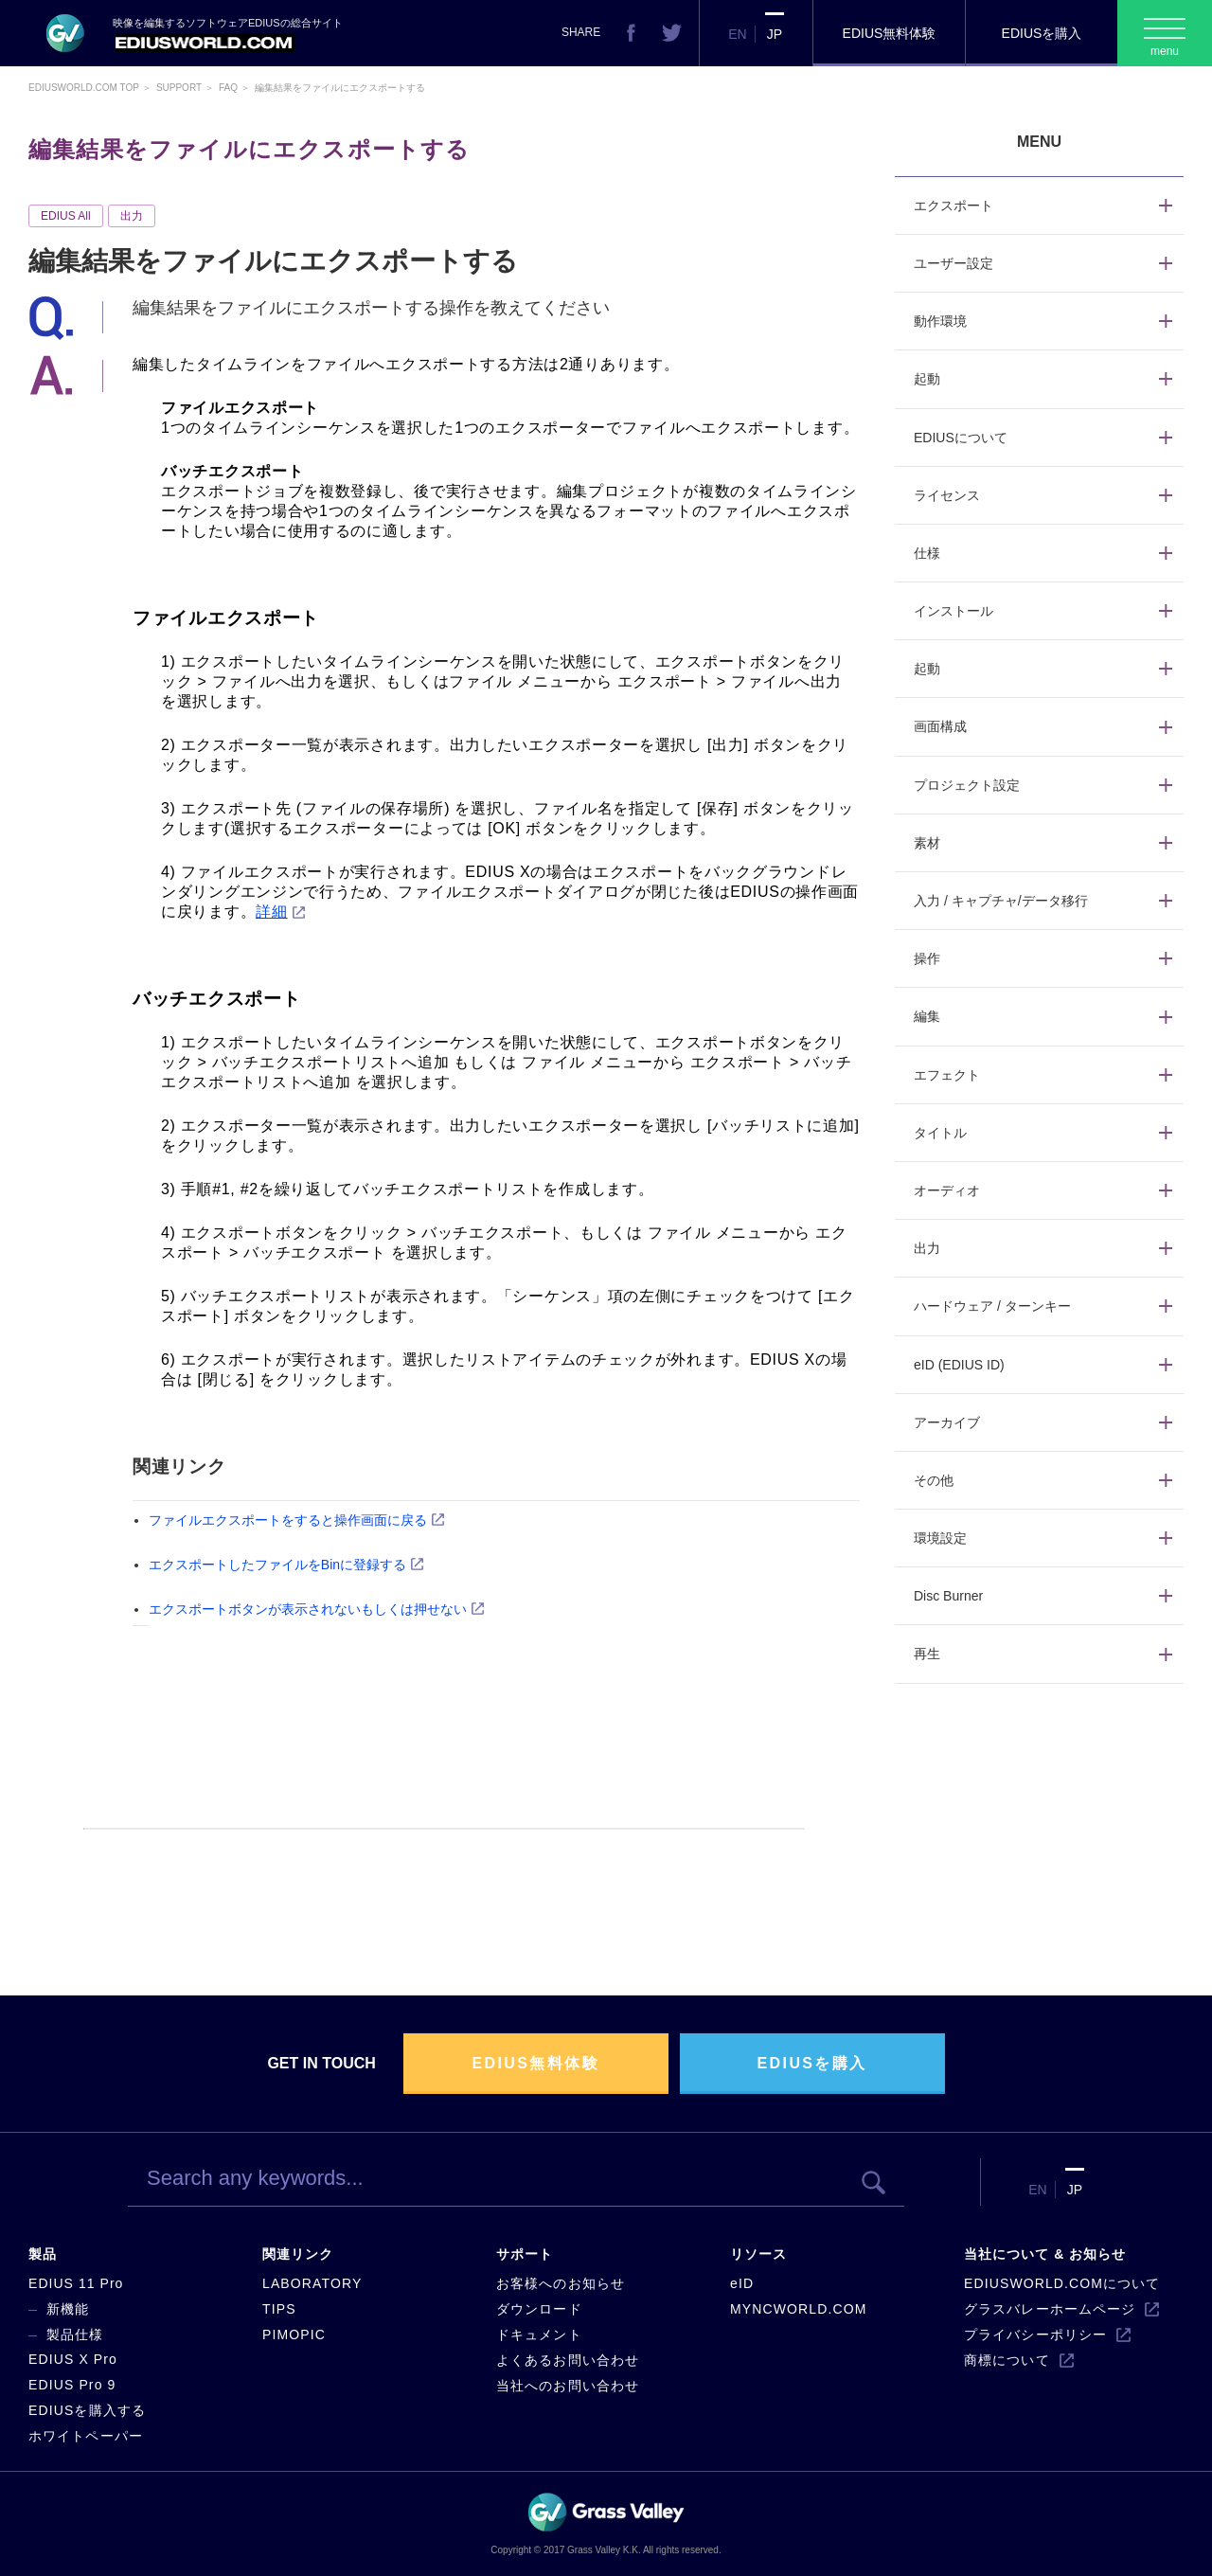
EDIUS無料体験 (889, 33)
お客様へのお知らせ (560, 2283)
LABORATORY (312, 2283)
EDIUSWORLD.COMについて (1062, 2283)
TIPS (279, 2309)
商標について (1007, 2360)
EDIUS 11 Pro (75, 2283)
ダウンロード (539, 2309)
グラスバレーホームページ (1049, 2309)
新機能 (67, 2309)
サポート (524, 2254)
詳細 (271, 911)
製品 (42, 2254)
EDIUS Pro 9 (72, 2384)
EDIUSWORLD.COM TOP (83, 87)
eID (742, 2283)
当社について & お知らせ (1045, 2254)
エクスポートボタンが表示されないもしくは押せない (308, 1609)
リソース (758, 2254)
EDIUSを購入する (87, 2410)
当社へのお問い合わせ (567, 2385)
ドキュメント (539, 2334)
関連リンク (297, 2254)
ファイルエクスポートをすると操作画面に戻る (288, 1520)
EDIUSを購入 (1042, 33)
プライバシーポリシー (1035, 2334)
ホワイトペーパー (85, 2435)
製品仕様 (74, 2334)
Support (179, 87)
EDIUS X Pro (72, 2359)
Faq (228, 87)
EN (737, 34)
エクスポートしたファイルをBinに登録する (277, 1564)
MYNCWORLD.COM (798, 2309)
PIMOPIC (294, 2334)
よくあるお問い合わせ (567, 2360)
